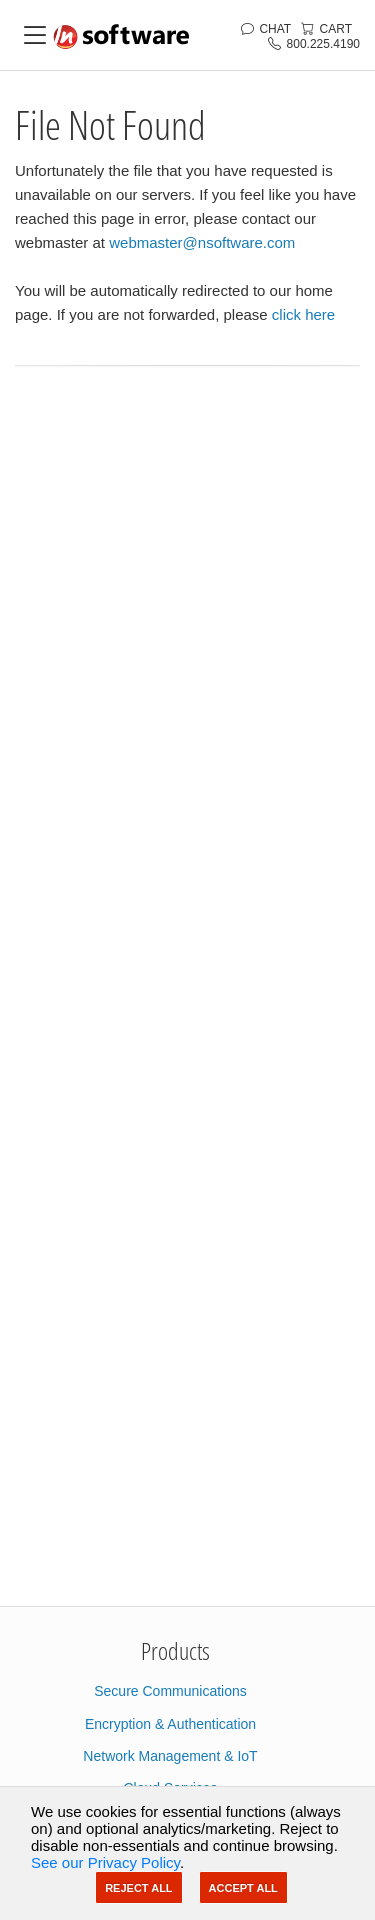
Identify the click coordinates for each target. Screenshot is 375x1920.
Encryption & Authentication (170, 1724)
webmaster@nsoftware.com (202, 242)
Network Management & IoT (170, 1756)
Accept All (243, 1888)
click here (303, 314)
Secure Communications (170, 1691)
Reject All (138, 1888)
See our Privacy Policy (105, 1862)
